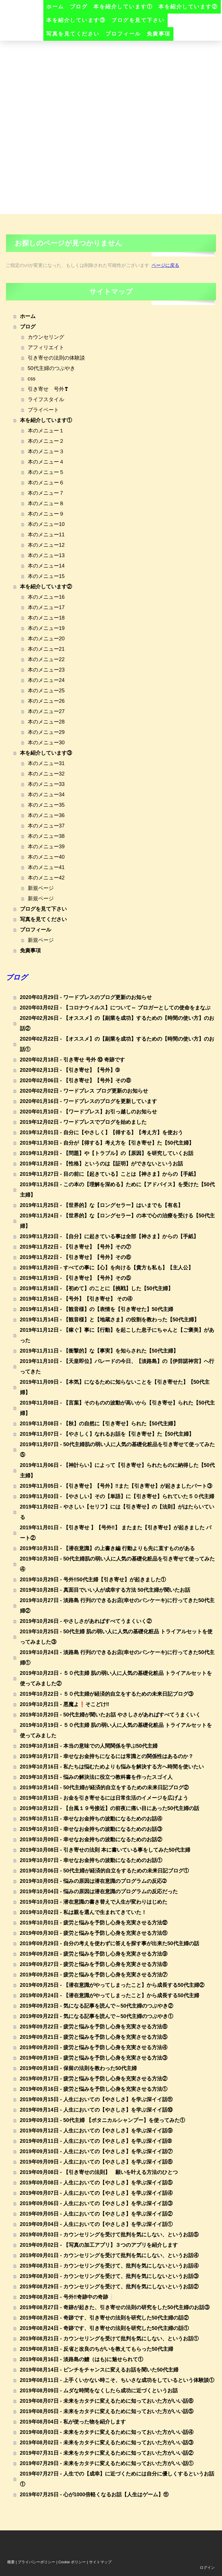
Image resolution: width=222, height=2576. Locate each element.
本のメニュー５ (46, 472)
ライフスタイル (46, 399)
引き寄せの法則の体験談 (56, 358)
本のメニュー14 (46, 566)
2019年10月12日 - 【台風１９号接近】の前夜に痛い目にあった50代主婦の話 (109, 1808)
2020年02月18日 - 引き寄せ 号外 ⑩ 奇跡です (72, 1060)
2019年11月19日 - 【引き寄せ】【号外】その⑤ (75, 1278)
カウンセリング (46, 337)
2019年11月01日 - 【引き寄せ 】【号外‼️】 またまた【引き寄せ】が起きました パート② (115, 1533)
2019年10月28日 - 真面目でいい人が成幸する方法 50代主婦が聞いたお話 (105, 1590)
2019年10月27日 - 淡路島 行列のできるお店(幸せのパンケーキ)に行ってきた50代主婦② (117, 1605)
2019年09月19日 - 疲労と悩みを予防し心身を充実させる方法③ (93, 2058)
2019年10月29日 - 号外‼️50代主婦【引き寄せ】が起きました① (93, 1579)
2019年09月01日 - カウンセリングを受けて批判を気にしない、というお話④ (109, 2255)
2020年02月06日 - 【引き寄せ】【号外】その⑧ (75, 1080)
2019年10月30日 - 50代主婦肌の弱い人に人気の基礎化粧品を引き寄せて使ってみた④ (117, 1564)
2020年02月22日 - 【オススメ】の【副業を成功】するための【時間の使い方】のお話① (117, 1044)
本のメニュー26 (46, 701)
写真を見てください (73, 34)
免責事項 (159, 34)
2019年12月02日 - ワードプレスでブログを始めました (83, 1122)
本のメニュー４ (46, 462)
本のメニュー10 (46, 524)
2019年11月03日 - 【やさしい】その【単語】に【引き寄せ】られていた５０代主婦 (117, 1496)
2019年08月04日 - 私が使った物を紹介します (73, 2422)
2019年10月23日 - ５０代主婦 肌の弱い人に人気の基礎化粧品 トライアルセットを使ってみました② (116, 1678)
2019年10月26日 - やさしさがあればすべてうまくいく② (86, 1621)
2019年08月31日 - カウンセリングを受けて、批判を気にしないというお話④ (109, 2266)
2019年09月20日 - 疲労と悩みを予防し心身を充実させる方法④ (93, 2047)
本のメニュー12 (46, 545)
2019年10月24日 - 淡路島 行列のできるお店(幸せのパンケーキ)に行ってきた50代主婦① (117, 1657)
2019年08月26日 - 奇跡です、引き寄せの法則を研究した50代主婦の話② (104, 2318)
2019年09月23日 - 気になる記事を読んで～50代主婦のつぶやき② (96, 2006)
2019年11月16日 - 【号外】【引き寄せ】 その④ (76, 1299)
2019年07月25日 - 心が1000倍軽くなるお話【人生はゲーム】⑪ (94, 2494)
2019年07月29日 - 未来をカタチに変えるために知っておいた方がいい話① (106, 2463)
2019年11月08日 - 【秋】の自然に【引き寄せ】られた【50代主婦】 (99, 1423)
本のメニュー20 (46, 638)
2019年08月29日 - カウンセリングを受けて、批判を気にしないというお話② (109, 2286)
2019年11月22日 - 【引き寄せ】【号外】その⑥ (75, 1257)
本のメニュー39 (46, 846)
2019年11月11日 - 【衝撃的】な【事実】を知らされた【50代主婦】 (99, 1351)
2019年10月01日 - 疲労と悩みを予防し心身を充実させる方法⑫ (93, 1923)
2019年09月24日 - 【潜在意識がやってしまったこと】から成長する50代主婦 (109, 1995)
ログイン (207, 2567)
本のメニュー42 (46, 878)
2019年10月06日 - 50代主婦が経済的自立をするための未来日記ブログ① (104, 1871)
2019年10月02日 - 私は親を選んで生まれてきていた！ (83, 1912)
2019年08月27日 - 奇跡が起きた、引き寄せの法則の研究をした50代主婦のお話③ (115, 2307)
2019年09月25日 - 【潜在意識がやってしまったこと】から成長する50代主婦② (112, 1985)
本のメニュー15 (46, 576)
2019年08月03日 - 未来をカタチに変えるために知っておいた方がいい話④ (106, 2432)
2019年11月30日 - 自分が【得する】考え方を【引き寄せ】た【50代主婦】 (107, 1143)
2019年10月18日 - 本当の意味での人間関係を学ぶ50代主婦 (89, 1746)
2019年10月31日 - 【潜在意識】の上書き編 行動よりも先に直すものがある (107, 1548)
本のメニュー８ (46, 503)
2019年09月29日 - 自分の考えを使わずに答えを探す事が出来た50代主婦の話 (109, 1943)
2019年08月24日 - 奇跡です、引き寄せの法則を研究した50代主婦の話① (104, 2328)
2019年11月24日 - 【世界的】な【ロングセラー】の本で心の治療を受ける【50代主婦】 (117, 1221)
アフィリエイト (46, 347)
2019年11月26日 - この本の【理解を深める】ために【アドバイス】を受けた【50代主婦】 (117, 1190)
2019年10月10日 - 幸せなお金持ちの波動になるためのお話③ (91, 1829)
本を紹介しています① (123, 7)
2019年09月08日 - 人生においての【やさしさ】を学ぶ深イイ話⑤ (96, 2183)
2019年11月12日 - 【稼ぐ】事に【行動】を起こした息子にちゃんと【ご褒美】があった (117, 1335)
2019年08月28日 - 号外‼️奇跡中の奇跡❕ (67, 2297)
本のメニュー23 (46, 670)
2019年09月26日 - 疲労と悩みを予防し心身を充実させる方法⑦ (93, 1975)
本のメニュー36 (46, 815)
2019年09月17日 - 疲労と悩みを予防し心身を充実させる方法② (93, 2079)
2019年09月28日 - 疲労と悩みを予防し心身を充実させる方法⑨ (93, 1954)
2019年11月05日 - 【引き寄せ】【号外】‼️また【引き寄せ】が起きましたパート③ (116, 1486)
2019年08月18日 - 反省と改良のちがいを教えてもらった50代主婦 (96, 2349)
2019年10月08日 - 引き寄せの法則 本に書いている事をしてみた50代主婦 (105, 1850)
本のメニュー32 (46, 774)
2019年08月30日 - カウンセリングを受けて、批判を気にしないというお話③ (109, 2276)
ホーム (55, 7)
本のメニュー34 (46, 794)
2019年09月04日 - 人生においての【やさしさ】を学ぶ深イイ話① (96, 2224)
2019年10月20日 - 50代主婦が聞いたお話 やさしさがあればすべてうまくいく (110, 1715)
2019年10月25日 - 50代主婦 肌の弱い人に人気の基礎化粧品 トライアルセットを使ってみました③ (116, 1637)
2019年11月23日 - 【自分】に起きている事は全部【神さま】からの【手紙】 (109, 1236)
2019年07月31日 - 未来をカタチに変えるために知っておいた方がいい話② (106, 2453)
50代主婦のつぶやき (51, 368)
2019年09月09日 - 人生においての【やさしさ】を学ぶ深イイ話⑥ (96, 2162)
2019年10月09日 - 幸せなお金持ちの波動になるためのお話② (91, 1839)
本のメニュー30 (46, 742)
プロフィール (123, 34)
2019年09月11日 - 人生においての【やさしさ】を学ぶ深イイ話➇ (96, 2141)
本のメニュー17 (46, 607)
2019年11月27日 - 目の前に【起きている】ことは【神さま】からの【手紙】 (109, 1174)
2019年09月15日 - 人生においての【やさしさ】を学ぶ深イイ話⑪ (96, 2099)
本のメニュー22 (46, 659)
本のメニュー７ (46, 493)
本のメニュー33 (46, 784)
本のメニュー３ (46, 451)
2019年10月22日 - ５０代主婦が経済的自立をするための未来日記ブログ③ (106, 1694)
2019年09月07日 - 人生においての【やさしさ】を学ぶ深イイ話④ (96, 2193)
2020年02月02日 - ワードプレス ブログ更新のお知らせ (84, 1091)
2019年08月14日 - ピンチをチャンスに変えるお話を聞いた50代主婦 (99, 2370)
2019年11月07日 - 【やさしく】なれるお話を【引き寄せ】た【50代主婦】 (107, 1434)
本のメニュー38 (46, 836)
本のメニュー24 (46, 680)
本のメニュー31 (46, 763)
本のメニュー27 (46, 711)
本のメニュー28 (46, 722)
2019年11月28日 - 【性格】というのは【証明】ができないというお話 (101, 1164)
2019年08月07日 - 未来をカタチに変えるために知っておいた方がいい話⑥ (106, 2401)
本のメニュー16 (46, 597)
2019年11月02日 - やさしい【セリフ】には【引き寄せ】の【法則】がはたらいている (117, 1512)
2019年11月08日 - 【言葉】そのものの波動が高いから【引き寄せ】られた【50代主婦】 (117, 1408)
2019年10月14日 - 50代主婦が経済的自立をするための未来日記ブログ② (104, 1787)
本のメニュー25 (46, 690)
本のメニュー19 (46, 628)
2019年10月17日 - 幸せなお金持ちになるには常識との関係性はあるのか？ (106, 1756)
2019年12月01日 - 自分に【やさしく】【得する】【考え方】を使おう (101, 1132)
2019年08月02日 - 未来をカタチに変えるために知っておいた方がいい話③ (106, 2442)
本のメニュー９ (46, 514)
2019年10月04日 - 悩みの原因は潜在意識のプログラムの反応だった (99, 1891)
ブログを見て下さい (138, 20)
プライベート (43, 410)
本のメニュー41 (46, 867)
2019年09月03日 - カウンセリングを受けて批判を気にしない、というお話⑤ (109, 2235)
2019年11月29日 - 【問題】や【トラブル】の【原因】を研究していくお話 (106, 1153)
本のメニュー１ (46, 431)
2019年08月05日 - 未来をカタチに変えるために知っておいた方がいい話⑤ (106, 2411)
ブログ (79, 7)
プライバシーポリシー (36, 2562)
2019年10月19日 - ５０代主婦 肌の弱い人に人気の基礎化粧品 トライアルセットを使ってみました (116, 1730)
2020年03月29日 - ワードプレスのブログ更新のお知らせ (86, 997)
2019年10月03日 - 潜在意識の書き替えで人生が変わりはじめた (93, 1902)
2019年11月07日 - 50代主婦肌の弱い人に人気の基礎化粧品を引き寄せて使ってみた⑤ (117, 1450)
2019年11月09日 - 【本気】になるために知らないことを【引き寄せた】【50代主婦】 (115, 1387)
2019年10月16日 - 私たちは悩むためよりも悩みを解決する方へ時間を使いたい (112, 1767)
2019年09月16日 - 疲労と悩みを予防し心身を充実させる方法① (93, 2089)
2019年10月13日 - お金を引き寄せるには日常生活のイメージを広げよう (104, 1798)
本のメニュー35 (46, 805)
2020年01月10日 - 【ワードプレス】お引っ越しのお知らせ (88, 1112)
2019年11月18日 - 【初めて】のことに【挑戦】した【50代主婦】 (96, 1288)
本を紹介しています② (188, 7)
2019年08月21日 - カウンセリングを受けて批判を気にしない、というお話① (109, 2338)
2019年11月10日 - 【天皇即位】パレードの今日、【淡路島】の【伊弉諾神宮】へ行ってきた (117, 1366)
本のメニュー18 (46, 618)
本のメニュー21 (46, 649)
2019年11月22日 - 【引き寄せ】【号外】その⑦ (75, 1247)
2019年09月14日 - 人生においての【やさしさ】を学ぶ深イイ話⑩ (96, 2110)
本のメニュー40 (46, 857)
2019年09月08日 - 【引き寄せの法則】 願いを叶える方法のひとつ (99, 2172)
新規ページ (41, 888)
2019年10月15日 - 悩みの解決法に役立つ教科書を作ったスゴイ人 (96, 1777)
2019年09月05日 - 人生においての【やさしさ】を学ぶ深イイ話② (96, 2214)
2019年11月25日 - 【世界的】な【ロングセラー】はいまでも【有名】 (101, 1205)
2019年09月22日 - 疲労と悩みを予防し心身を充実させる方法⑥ (93, 2027)
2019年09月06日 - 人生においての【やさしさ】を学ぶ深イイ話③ (96, 2203)
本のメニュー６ (46, 483)
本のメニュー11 (46, 534)
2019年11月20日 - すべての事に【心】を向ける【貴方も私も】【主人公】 (106, 1268)
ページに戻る (165, 265)
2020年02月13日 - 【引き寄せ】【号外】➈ (70, 1070)
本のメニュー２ (46, 441)
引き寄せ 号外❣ (48, 389)
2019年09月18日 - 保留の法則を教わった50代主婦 (78, 2068)
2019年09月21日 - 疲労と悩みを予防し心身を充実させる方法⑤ (93, 2037)
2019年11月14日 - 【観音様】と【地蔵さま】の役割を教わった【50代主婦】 (109, 1320)
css (32, 379)
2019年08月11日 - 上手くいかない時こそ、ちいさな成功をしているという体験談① (117, 2380)
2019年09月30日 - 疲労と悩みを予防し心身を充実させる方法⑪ (93, 1933)
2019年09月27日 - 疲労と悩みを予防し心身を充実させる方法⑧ (93, 1964)
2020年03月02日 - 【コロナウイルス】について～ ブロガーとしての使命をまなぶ (115, 1008)
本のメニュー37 (46, 826)
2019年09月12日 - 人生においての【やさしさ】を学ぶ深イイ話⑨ (96, 2131)
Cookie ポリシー (72, 2562)
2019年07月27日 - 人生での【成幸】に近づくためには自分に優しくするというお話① (117, 2479)
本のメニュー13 (46, 555)
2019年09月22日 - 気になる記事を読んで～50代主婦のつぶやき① (96, 2016)
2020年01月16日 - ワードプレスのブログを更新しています (88, 1101)
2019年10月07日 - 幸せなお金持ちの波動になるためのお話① (91, 1860)
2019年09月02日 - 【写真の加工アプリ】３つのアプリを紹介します (99, 2245)
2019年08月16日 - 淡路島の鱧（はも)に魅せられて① (81, 2359)
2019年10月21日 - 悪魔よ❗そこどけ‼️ (64, 1704)
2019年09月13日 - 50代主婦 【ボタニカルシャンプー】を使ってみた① (102, 2120)
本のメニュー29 (46, 732)
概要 (11, 2562)
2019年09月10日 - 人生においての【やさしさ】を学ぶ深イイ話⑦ (96, 2151)
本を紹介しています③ (76, 20)
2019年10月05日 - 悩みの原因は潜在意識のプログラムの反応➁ (93, 1881)
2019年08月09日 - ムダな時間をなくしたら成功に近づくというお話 (99, 2390)
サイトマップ (100, 2562)
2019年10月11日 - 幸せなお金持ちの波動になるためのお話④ (91, 1819)
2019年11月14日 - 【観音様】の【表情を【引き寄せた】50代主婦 (96, 1309)
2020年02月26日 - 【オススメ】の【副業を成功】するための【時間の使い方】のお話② (117, 1023)
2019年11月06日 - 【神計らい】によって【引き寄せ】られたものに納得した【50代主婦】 (117, 1470)
